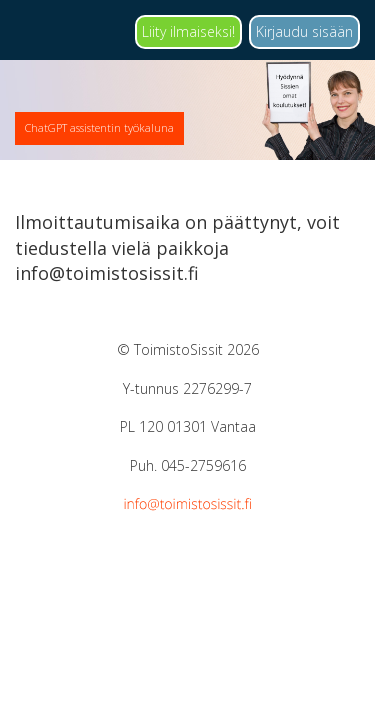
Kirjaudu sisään (304, 31)
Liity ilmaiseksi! (188, 31)
